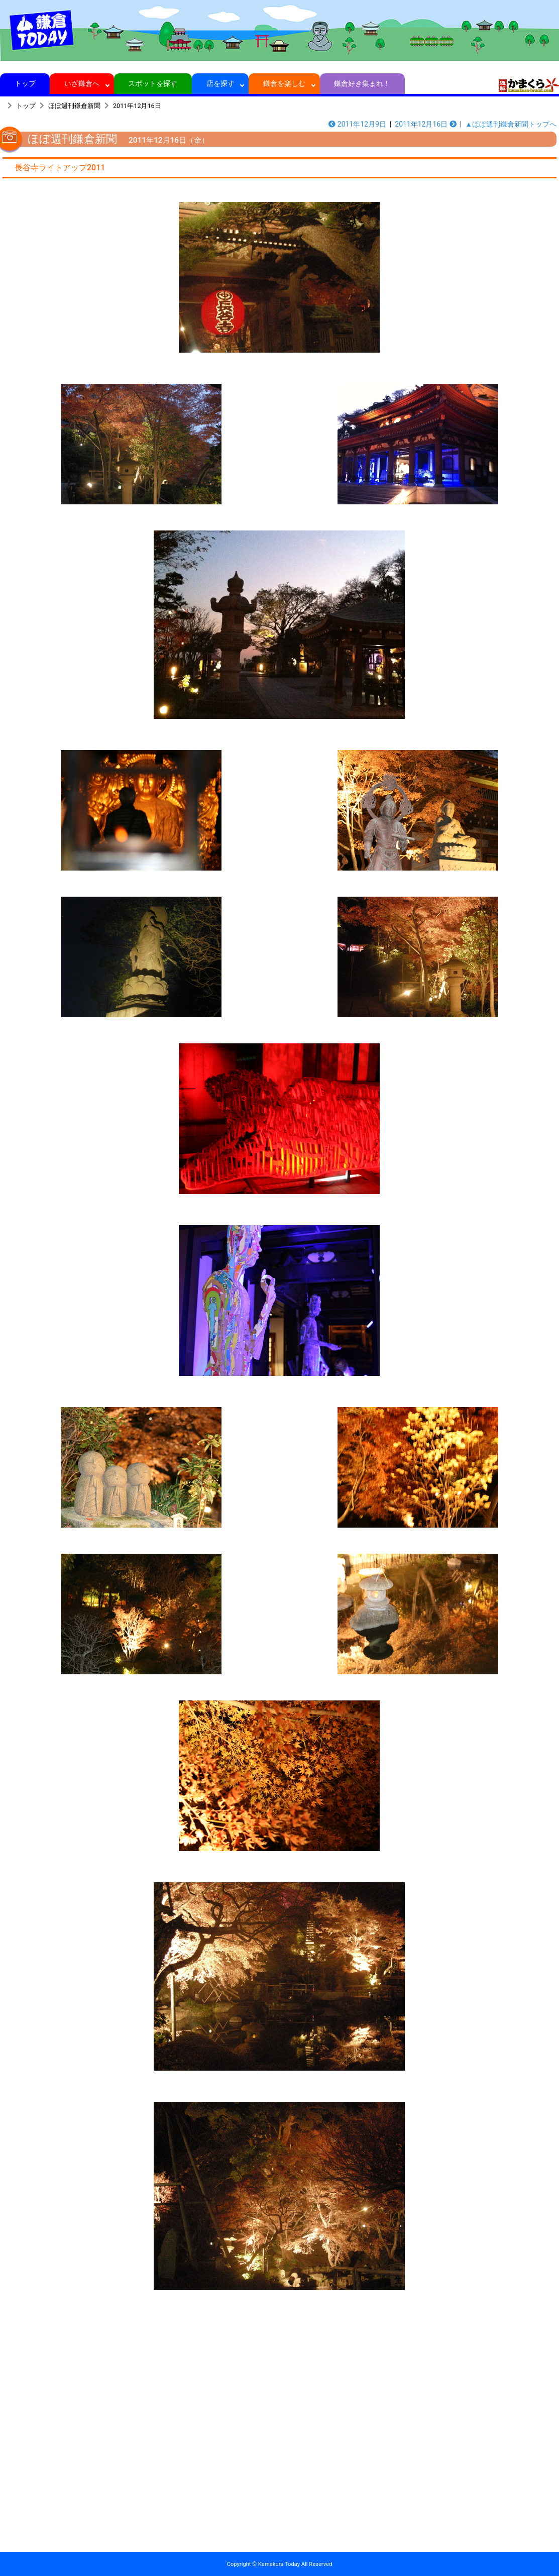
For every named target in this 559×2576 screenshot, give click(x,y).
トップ (25, 83)
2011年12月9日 (357, 124)
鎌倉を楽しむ (284, 83)
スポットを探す (153, 83)
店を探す (220, 83)
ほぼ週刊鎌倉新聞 (74, 106)
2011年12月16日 (137, 106)
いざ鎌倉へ (82, 83)
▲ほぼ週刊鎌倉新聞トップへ (510, 124)
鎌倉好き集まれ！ (362, 83)
